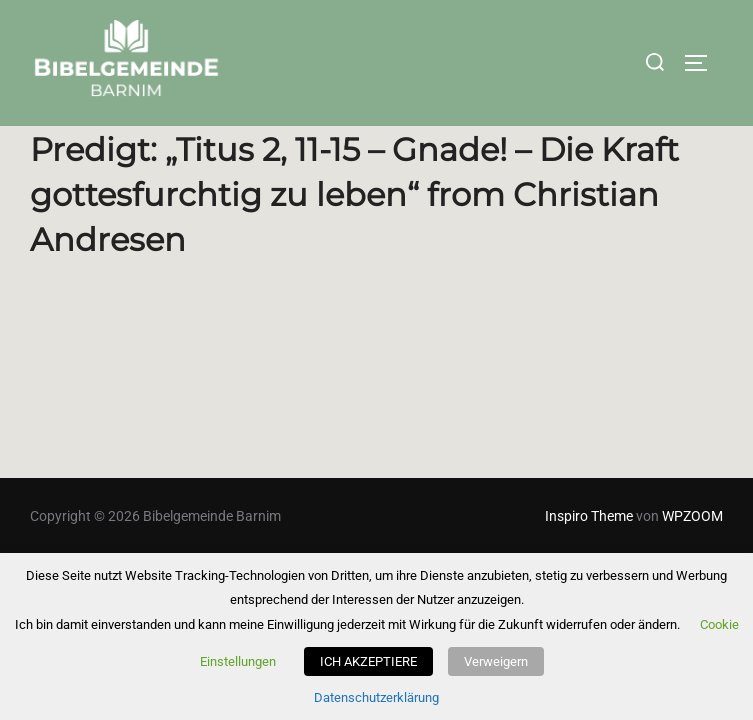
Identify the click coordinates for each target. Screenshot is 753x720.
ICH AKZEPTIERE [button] (368, 661)
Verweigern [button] (496, 661)
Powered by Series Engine (649, 410)
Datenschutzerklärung (376, 697)
